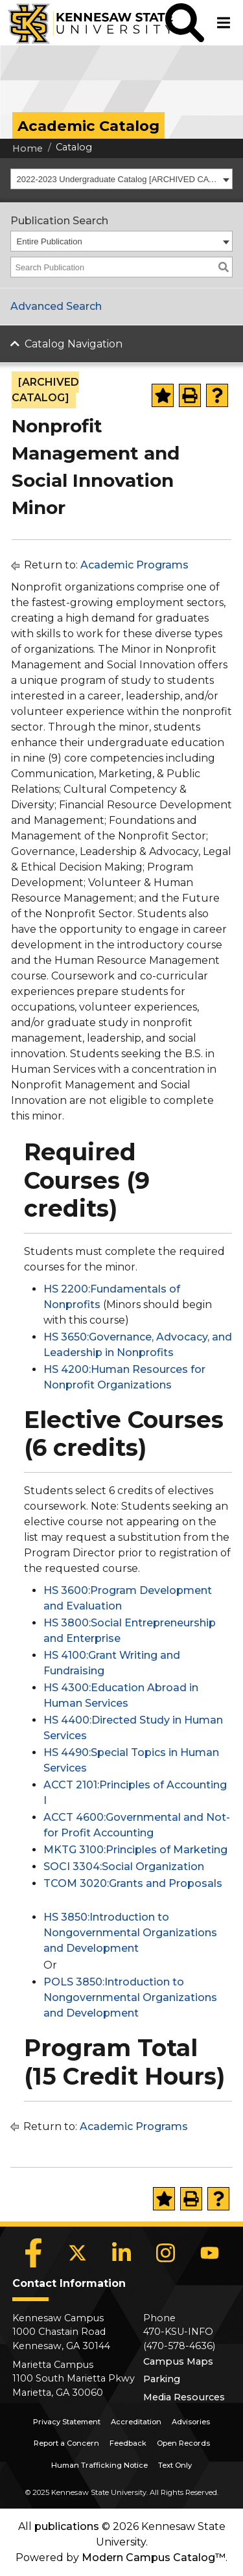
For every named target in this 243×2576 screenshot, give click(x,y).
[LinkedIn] (122, 2252)
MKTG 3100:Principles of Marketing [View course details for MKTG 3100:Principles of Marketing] (135, 1850)
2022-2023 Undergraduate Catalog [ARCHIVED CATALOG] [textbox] (118, 179)
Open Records (183, 2443)
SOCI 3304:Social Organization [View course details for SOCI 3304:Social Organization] (123, 1866)
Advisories (191, 2421)
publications (66, 2526)
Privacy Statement (66, 2421)
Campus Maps (178, 2361)
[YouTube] (210, 2252)
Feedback (128, 2443)
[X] (78, 2252)
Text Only (175, 2465)
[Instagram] (166, 2252)
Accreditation (136, 2421)
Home (27, 148)
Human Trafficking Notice (99, 2465)
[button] (184, 22)
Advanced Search (56, 306)
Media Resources (184, 2397)
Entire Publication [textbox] (49, 241)
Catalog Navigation (73, 344)
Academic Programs (134, 565)
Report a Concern (66, 2443)
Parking (161, 2379)
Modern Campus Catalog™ (154, 2557)
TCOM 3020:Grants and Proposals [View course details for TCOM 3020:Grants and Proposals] (132, 1883)
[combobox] (121, 179)
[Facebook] (33, 2252)
